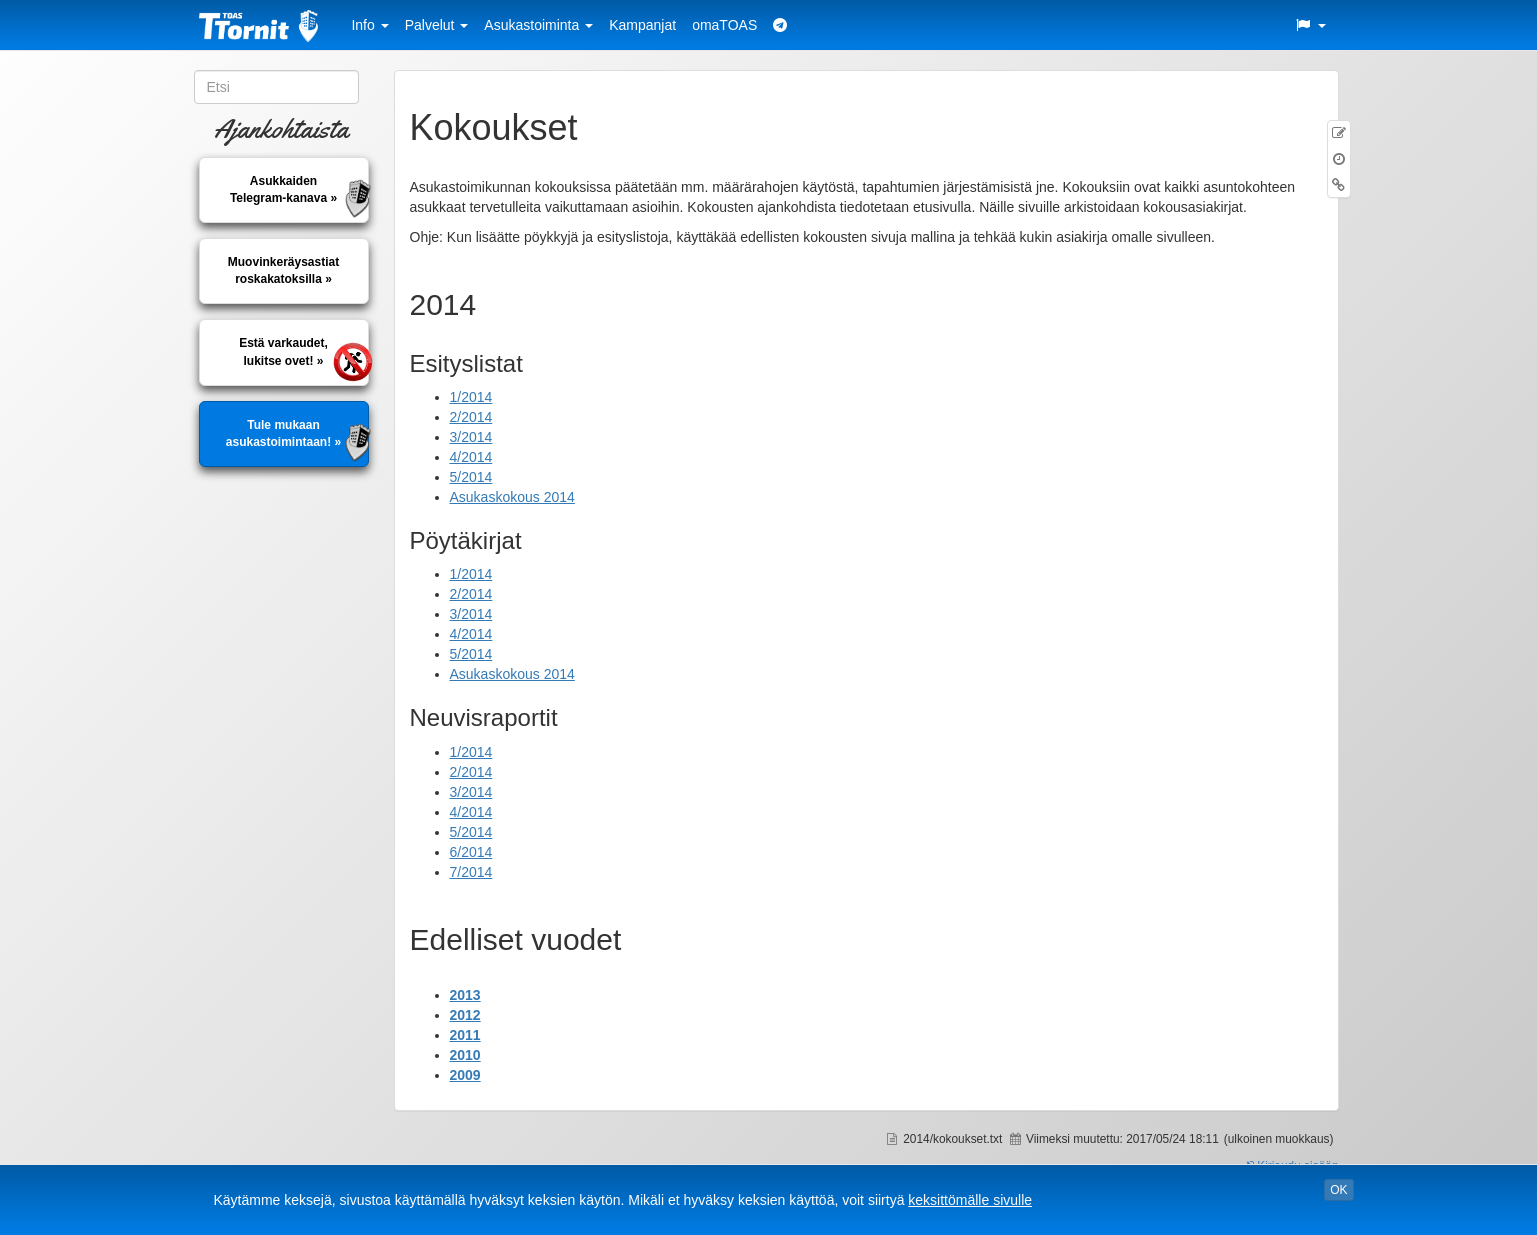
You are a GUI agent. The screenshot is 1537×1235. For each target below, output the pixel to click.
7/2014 (471, 872)
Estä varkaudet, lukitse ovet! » (283, 351)
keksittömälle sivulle (970, 1200)
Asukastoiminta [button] (538, 25)
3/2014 (471, 437)
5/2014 (471, 477)
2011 (465, 1035)
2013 (465, 995)
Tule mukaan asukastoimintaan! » (283, 433)
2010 (465, 1055)
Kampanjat (642, 25)
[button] (1310, 25)
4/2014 (471, 457)
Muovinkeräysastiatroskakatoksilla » (283, 270)
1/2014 (471, 397)
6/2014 (471, 852)
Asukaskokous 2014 (512, 497)
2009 (465, 1075)
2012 (465, 1015)
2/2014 (471, 417)
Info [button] (369, 25)
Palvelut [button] (437, 25)
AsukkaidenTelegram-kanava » (283, 189)
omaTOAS (724, 25)
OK (1338, 1190)
